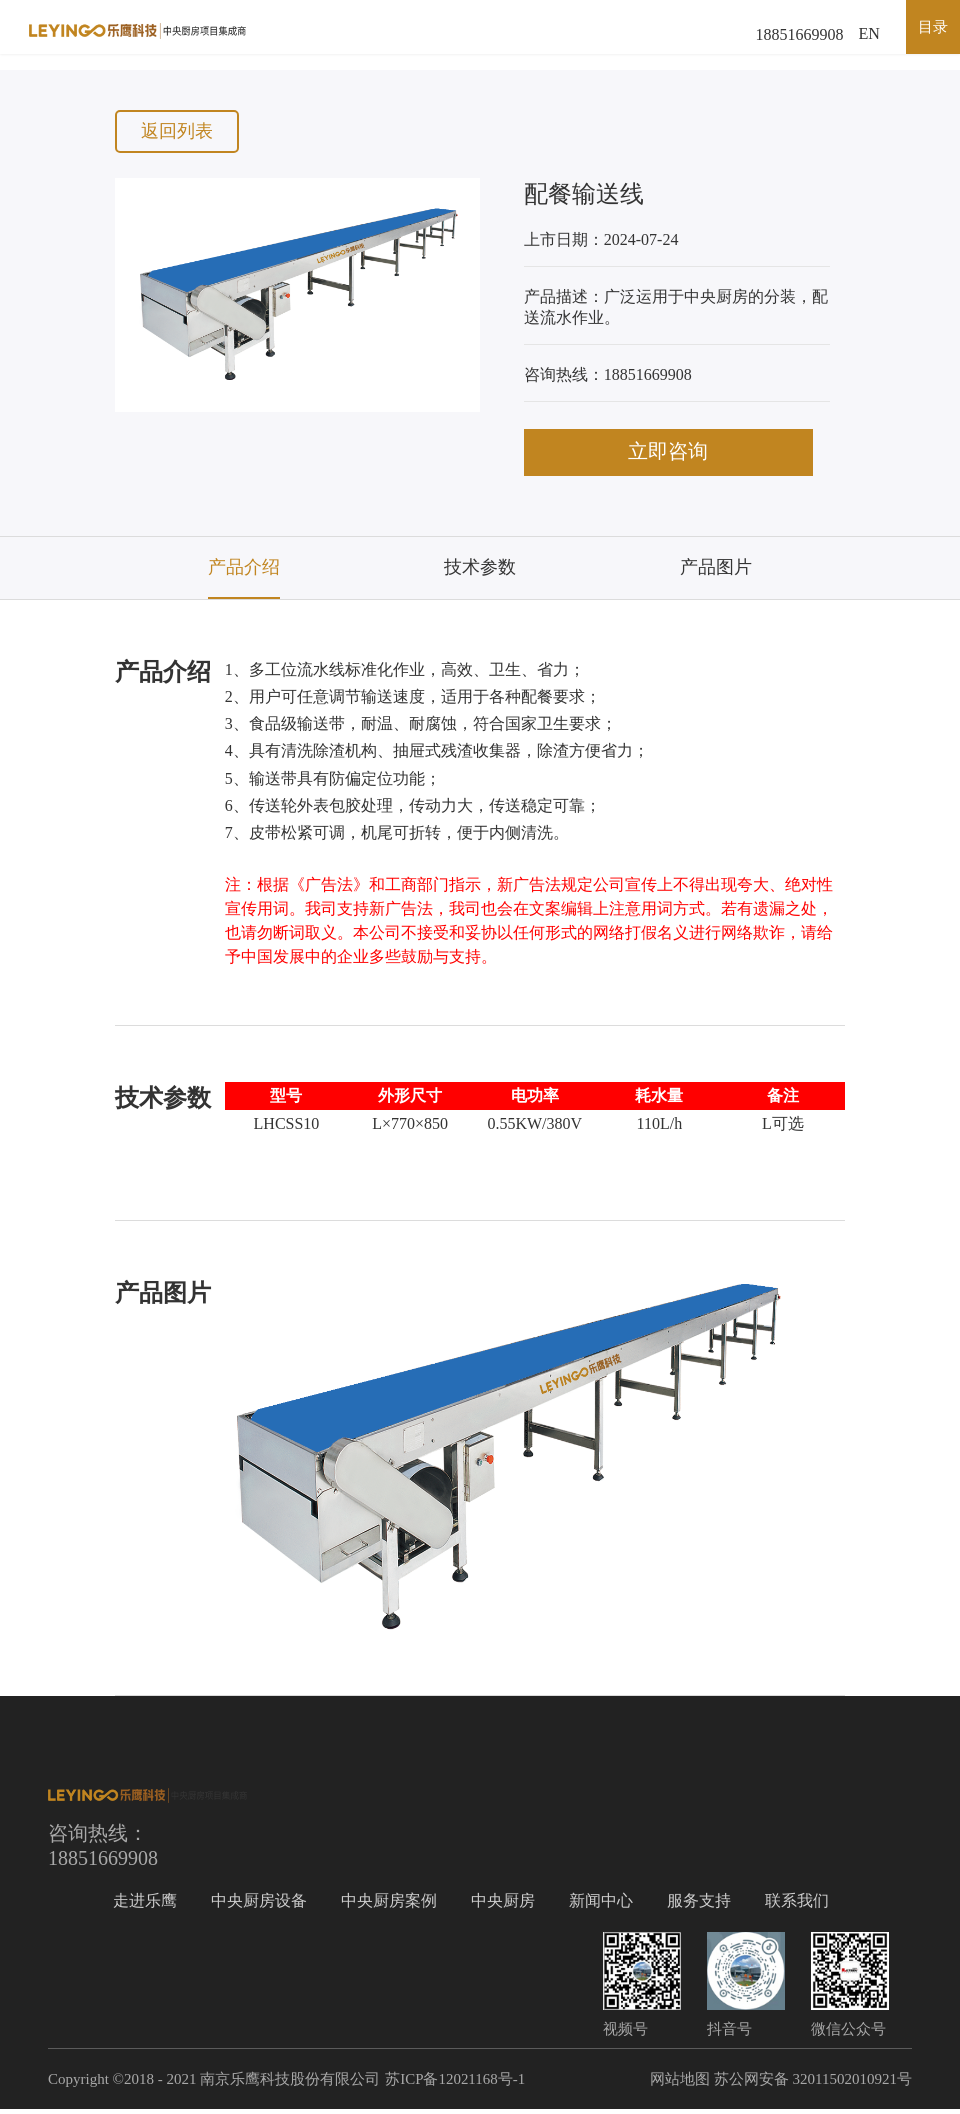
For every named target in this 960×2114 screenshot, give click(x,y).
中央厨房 (503, 1905)
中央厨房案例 (389, 1905)
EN (869, 34)
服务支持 (699, 1905)
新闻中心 (601, 1905)
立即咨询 (677, 456)
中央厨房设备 (259, 1905)
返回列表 (178, 132)
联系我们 (797, 1905)
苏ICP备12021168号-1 (455, 2084)
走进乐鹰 (145, 1905)
